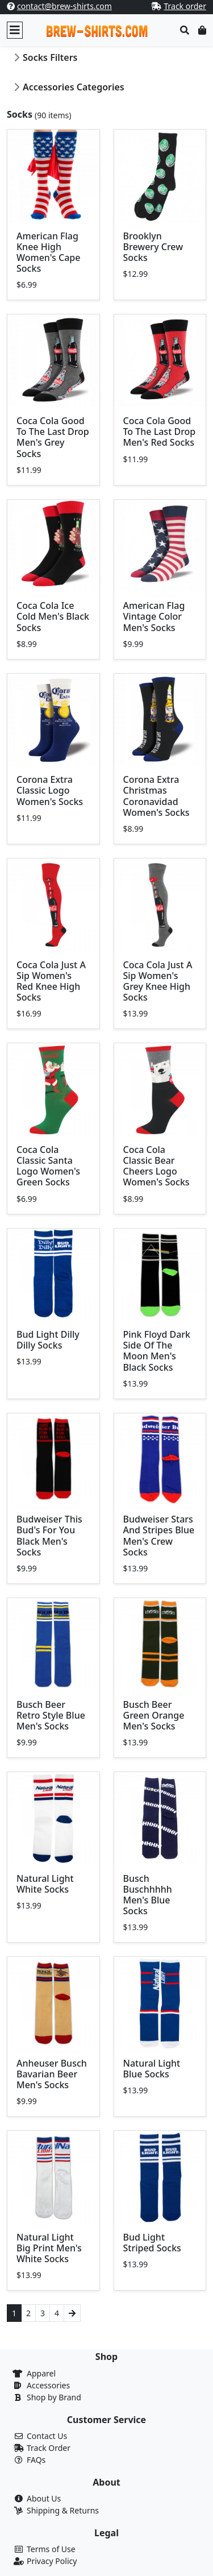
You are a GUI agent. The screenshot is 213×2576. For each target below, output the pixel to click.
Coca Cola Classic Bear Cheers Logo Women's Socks (156, 1166)
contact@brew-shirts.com (64, 6)
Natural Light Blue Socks (152, 2068)
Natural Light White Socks (45, 1883)
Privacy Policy (52, 2561)
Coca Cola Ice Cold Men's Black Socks (52, 616)
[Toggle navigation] (15, 30)
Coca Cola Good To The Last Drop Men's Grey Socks (52, 437)
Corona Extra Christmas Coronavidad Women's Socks (156, 796)
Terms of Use (51, 2549)
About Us (44, 2498)
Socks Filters (50, 57)
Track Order (48, 2447)
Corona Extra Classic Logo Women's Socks (49, 790)
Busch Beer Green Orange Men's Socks (154, 1715)
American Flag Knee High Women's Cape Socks (48, 252)
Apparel (41, 2373)
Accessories (48, 2385)
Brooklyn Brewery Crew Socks (153, 247)
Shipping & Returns (63, 2510)
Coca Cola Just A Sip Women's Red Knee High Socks (51, 981)
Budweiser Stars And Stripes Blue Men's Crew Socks (159, 1535)
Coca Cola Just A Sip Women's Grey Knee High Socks (158, 981)
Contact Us (47, 2435)
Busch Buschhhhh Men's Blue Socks (147, 1895)
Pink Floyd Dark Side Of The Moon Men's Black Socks (157, 1351)
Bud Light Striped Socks (152, 2242)
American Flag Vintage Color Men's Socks (154, 616)
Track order (185, 6)
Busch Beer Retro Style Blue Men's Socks (50, 1715)
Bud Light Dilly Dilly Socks (48, 1339)
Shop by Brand (54, 2397)
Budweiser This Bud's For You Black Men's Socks (49, 1535)
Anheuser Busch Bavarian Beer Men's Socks (51, 2074)
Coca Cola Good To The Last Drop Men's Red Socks (159, 431)
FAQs (36, 2459)
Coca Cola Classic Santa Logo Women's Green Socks (48, 1166)
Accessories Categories (73, 87)
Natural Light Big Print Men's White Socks (49, 2248)
